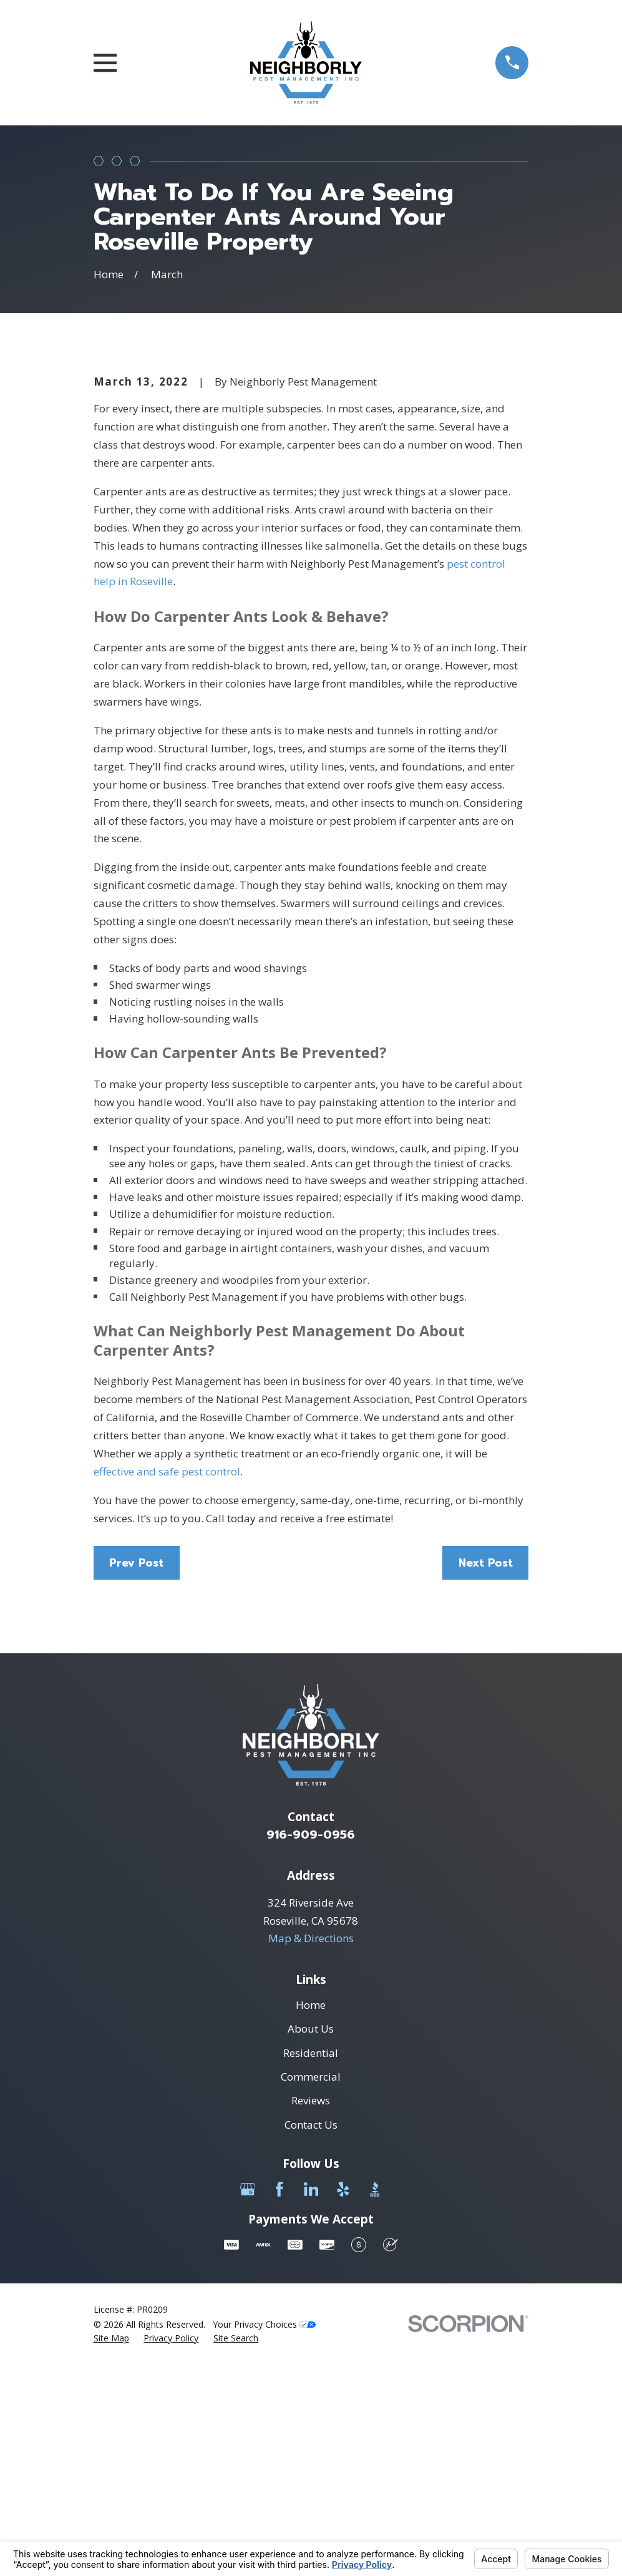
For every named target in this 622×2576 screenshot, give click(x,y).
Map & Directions (311, 2151)
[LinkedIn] (311, 2401)
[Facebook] (279, 2401)
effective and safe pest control (167, 1683)
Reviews (310, 2313)
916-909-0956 (310, 2047)
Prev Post (136, 1775)
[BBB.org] (374, 2401)
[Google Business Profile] (247, 2401)
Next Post (486, 1775)
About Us (311, 2240)
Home (311, 2217)
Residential (310, 2265)
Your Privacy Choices (264, 2536)
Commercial (311, 2289)
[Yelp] (343, 2401)
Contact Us (311, 2337)
